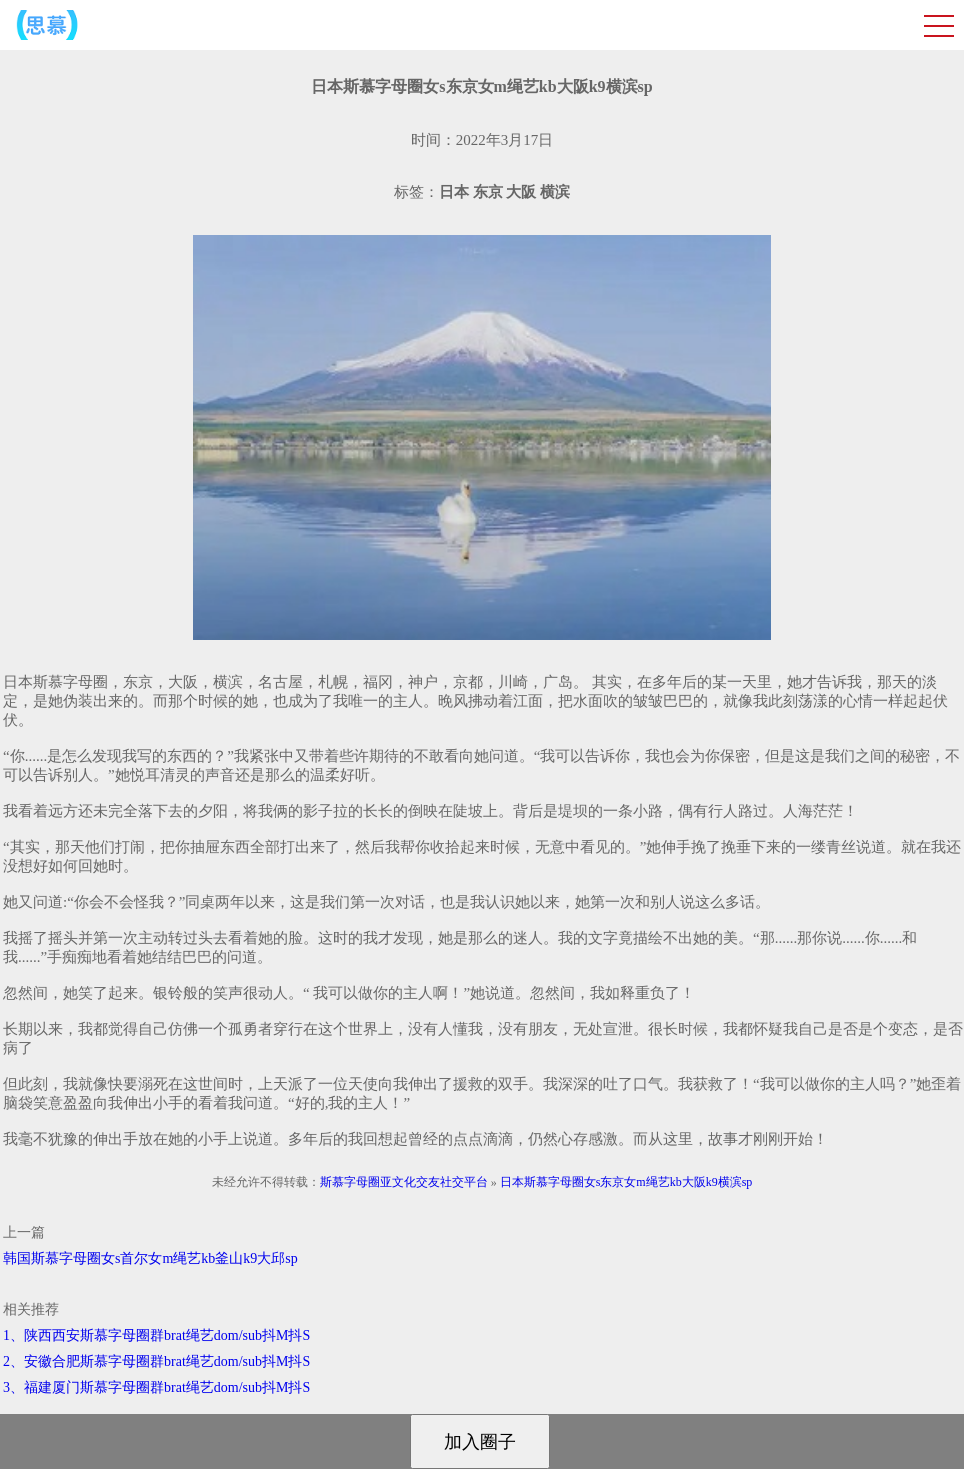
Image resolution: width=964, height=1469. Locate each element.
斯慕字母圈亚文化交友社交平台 (404, 1182)
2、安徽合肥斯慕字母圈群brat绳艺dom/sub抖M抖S (156, 1361)
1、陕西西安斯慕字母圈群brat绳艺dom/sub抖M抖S (156, 1335)
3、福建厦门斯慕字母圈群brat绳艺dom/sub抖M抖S (156, 1387)
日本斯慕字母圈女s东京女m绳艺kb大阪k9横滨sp (626, 1182)
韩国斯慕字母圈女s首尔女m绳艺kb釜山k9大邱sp (150, 1258)
